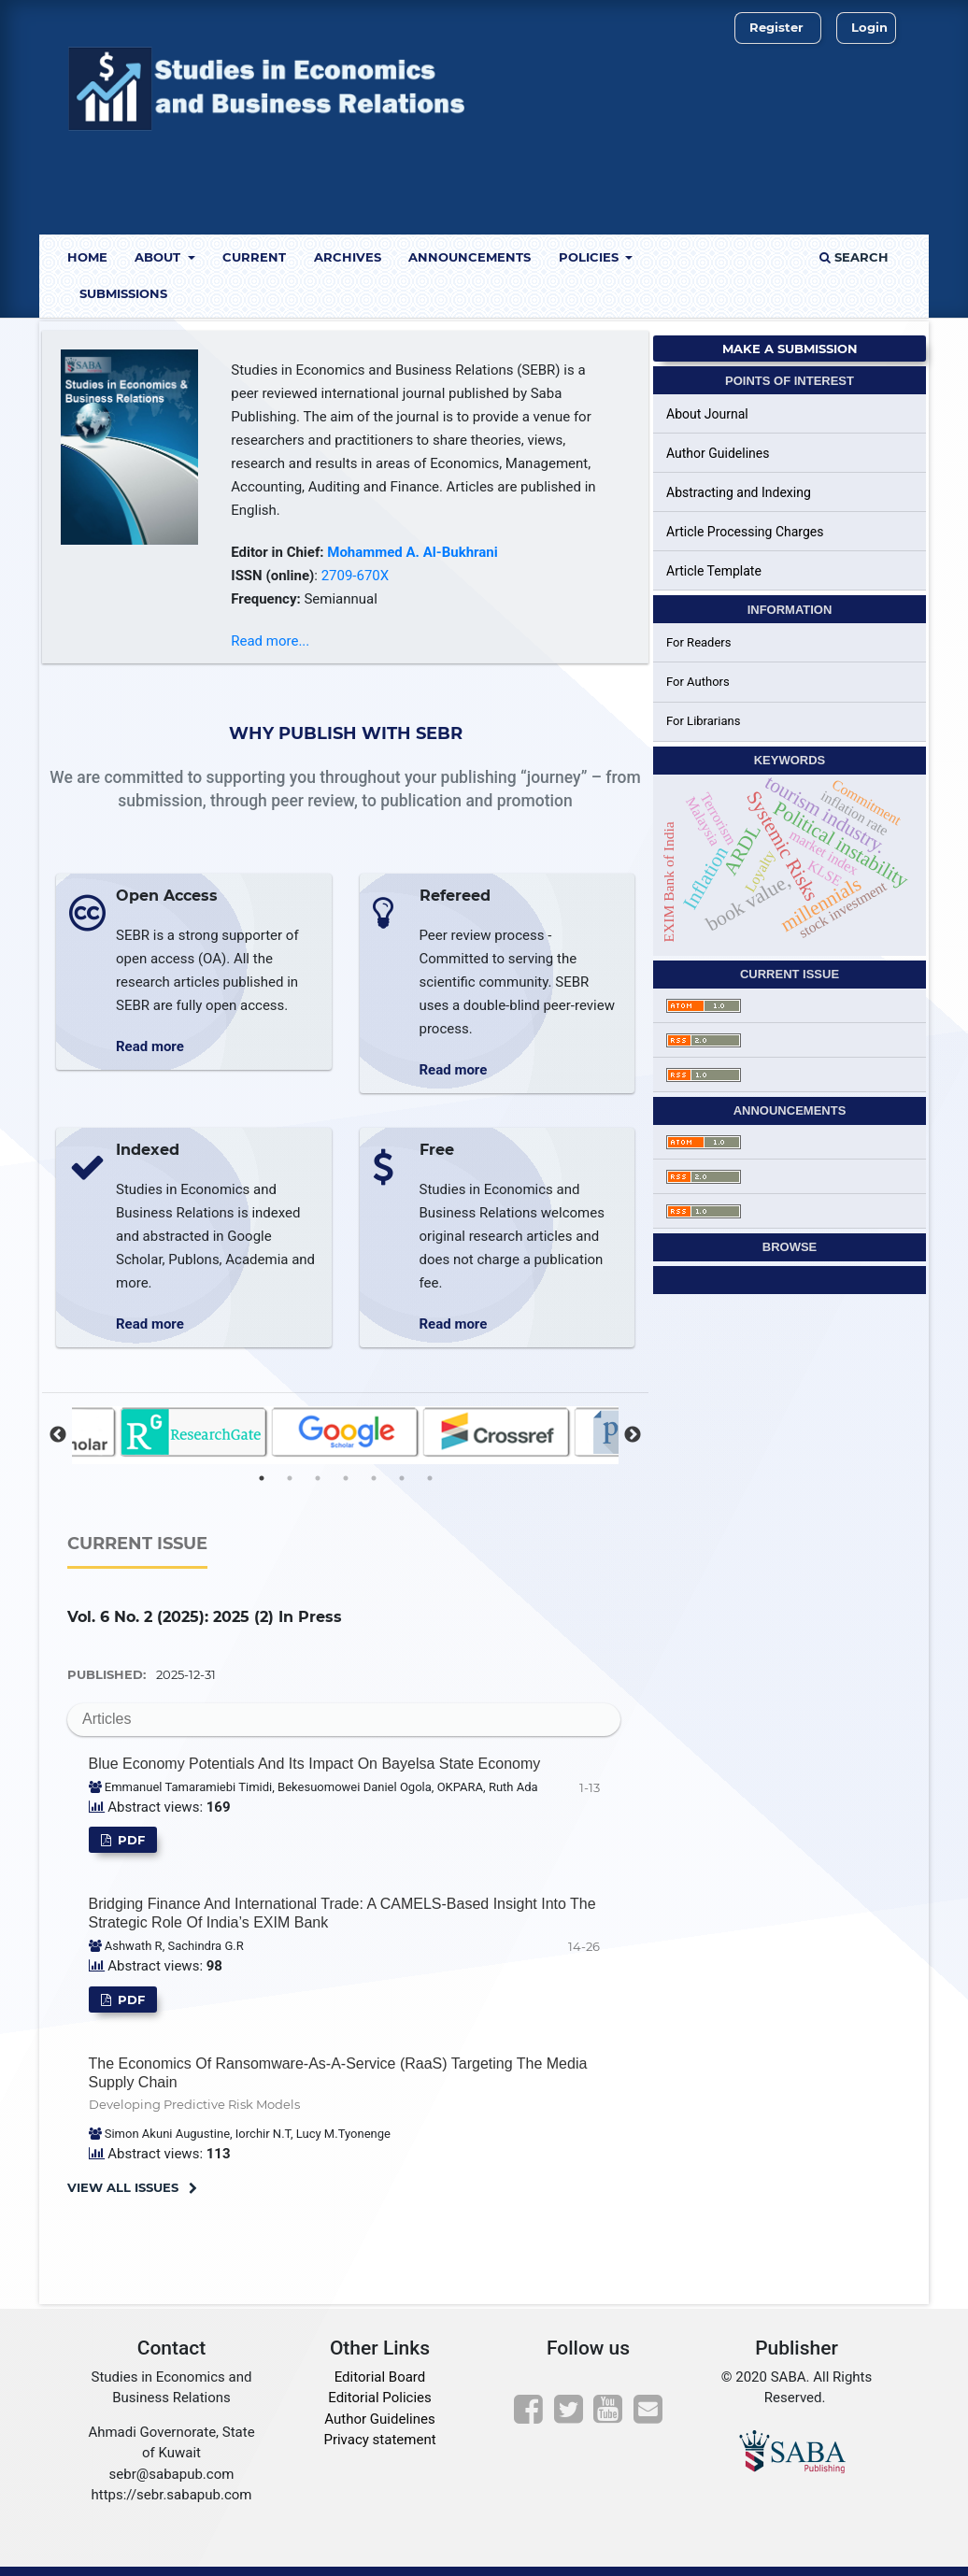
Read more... (270, 641)
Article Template (714, 570)
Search (854, 256)
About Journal (707, 413)
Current (254, 256)
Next (632, 1435)
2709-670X (355, 575)
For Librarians (703, 721)
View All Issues (122, 2187)
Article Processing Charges (745, 531)
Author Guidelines (717, 453)
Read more (150, 1046)
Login (869, 27)
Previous (58, 1435)
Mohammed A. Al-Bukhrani (412, 552)
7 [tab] (429, 1478)
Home (87, 256)
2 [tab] (289, 1478)
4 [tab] (345, 1478)
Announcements (469, 256)
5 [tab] (373, 1478)
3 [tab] (317, 1478)
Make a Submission (790, 348)
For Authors (698, 682)
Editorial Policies (379, 2397)
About (159, 256)
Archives (347, 256)
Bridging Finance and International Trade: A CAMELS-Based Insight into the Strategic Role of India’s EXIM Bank (342, 1913)
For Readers (699, 642)
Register (776, 27)
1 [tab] (261, 1478)
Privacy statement (379, 2439)
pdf (129, 1839)
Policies (590, 256)
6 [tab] (401, 1478)
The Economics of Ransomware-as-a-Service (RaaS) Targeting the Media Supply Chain (344, 2084)
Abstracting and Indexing (738, 492)
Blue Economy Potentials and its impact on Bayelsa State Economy (315, 1764)
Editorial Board (380, 2377)
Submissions (123, 293)
